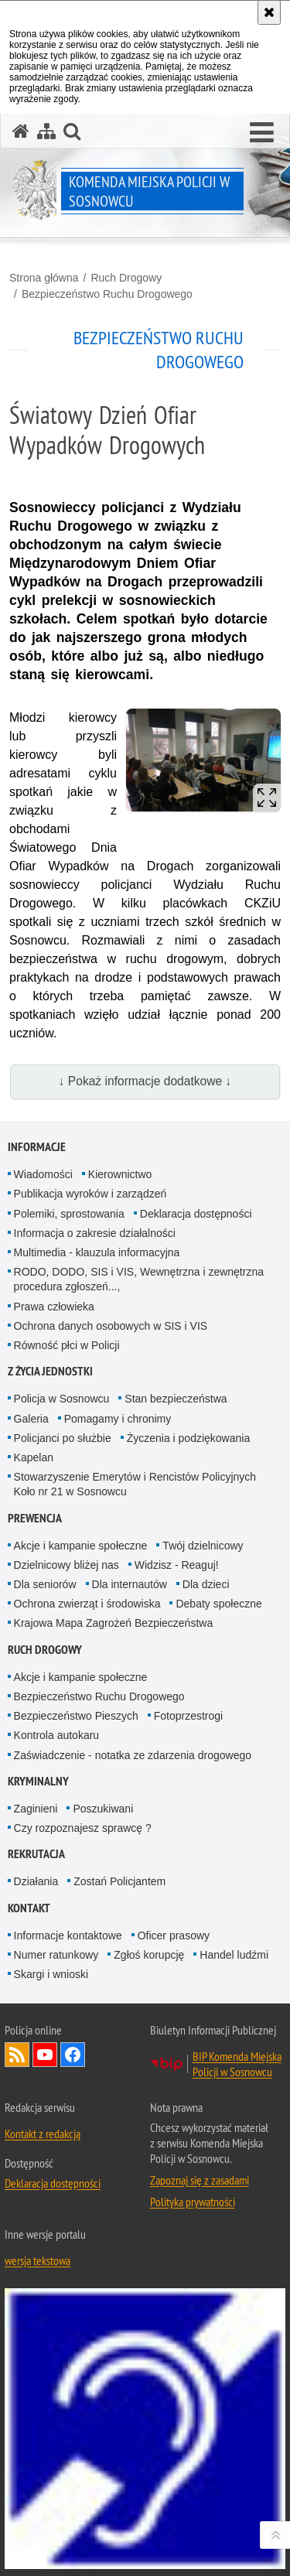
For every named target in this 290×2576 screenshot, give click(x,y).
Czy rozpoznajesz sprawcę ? (83, 1828)
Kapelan (33, 1457)
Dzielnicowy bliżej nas (66, 1565)
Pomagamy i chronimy (118, 1419)
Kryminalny (38, 1781)
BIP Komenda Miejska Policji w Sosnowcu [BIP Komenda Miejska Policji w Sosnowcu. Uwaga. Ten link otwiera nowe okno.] (237, 2063)
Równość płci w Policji (67, 1345)
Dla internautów (129, 1584)
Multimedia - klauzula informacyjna (97, 1252)
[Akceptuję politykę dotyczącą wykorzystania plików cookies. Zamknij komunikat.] (269, 12)
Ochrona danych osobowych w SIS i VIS (111, 1326)
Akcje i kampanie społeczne (81, 1545)
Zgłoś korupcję (149, 1955)
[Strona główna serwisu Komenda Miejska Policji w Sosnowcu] (20, 131)
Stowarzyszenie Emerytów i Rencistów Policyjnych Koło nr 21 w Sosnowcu (135, 1484)
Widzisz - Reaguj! (177, 1565)
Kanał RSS (17, 2054)
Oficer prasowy (174, 1935)
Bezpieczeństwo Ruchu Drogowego (107, 294)
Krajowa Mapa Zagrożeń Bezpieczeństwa (113, 1623)
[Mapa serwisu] (46, 131)
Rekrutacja (36, 1854)
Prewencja (35, 1518)
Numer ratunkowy (56, 1955)
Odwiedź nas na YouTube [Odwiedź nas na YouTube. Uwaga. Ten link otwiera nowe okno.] (44, 2054)
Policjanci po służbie (62, 1438)
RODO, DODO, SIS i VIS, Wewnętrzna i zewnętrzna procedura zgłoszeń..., (139, 1279)
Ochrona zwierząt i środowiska (87, 1603)
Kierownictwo (120, 1174)
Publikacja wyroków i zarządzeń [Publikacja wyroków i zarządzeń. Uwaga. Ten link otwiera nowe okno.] (90, 1193)
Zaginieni (36, 1808)
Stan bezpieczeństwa (176, 1398)
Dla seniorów (45, 1584)
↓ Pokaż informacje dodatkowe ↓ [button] (145, 1081)
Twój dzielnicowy (202, 1545)
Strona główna (44, 278)
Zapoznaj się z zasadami (199, 2180)
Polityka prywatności (192, 2201)
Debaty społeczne (218, 1603)
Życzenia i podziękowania (189, 1438)
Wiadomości (43, 1174)
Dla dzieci (206, 1584)
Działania (36, 1881)
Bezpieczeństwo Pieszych (76, 1716)
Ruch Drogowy (126, 278)
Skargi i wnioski (51, 1974)
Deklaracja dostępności (196, 1214)
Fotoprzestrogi (188, 1716)
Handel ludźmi (234, 1955)
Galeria (31, 1419)
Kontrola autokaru (57, 1735)
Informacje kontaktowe (68, 1935)
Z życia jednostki (50, 1371)
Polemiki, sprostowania (69, 1214)
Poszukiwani (103, 1808)
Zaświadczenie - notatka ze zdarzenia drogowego (132, 1755)
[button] (262, 133)
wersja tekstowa (37, 2260)
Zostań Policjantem (119, 1881)
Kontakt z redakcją (42, 2133)
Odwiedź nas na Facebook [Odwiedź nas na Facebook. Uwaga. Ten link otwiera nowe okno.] (72, 2054)
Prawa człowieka (54, 1306)
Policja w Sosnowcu (62, 1398)
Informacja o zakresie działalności (95, 1233)
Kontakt (29, 1908)
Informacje (37, 1147)
